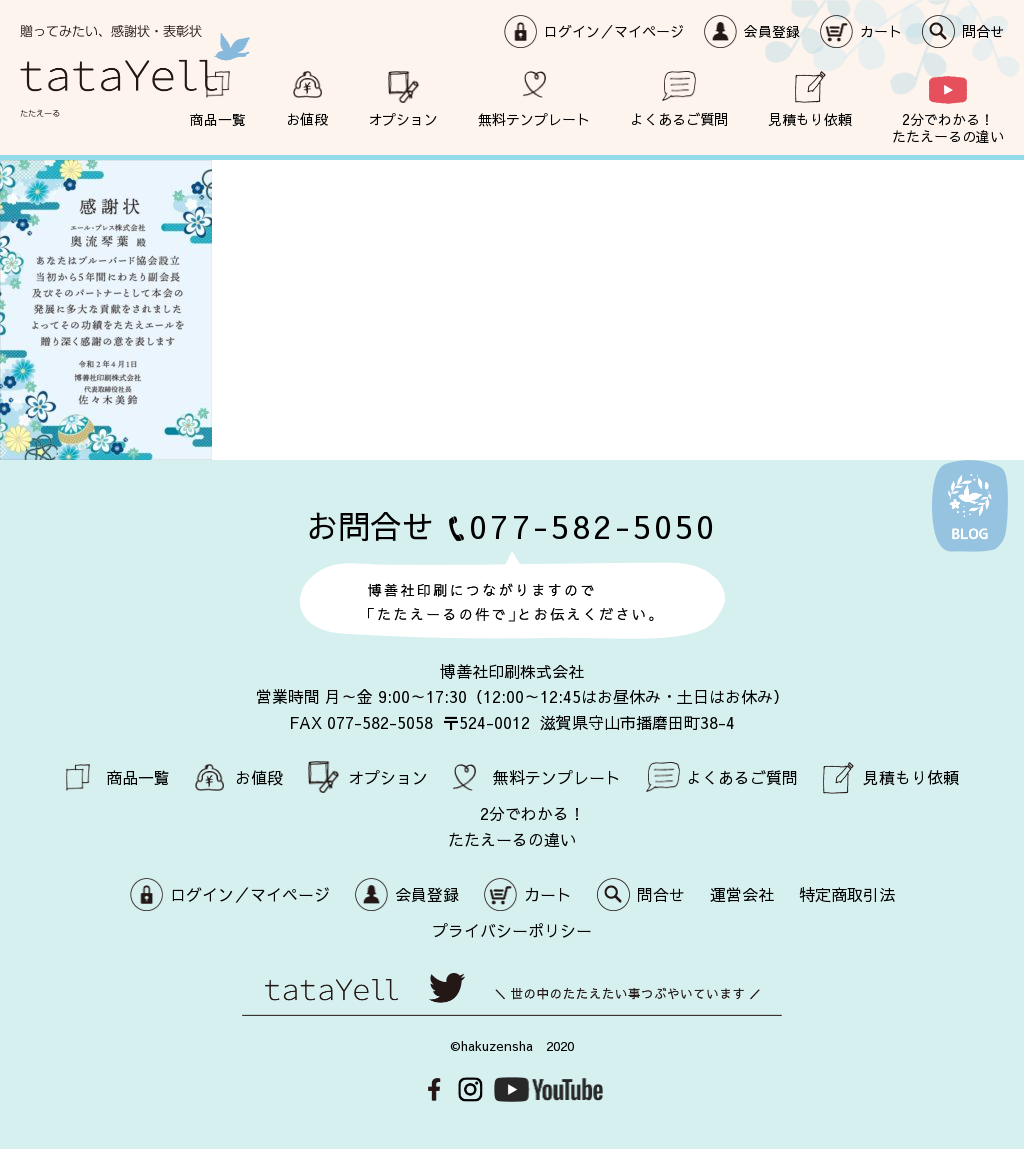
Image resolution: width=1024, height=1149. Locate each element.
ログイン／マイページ (614, 31)
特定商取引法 (847, 894)
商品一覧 (218, 118)
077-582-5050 (593, 525)
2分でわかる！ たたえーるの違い (948, 127)
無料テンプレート (534, 118)
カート (881, 31)
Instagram (470, 1089)
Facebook (434, 1089)
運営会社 (742, 894)
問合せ (983, 31)
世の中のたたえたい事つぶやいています (512, 994)
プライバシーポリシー (512, 930)
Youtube (548, 1089)
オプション (403, 118)
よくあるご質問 (679, 118)
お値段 (307, 118)
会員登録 (772, 31)
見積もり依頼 (810, 118)
